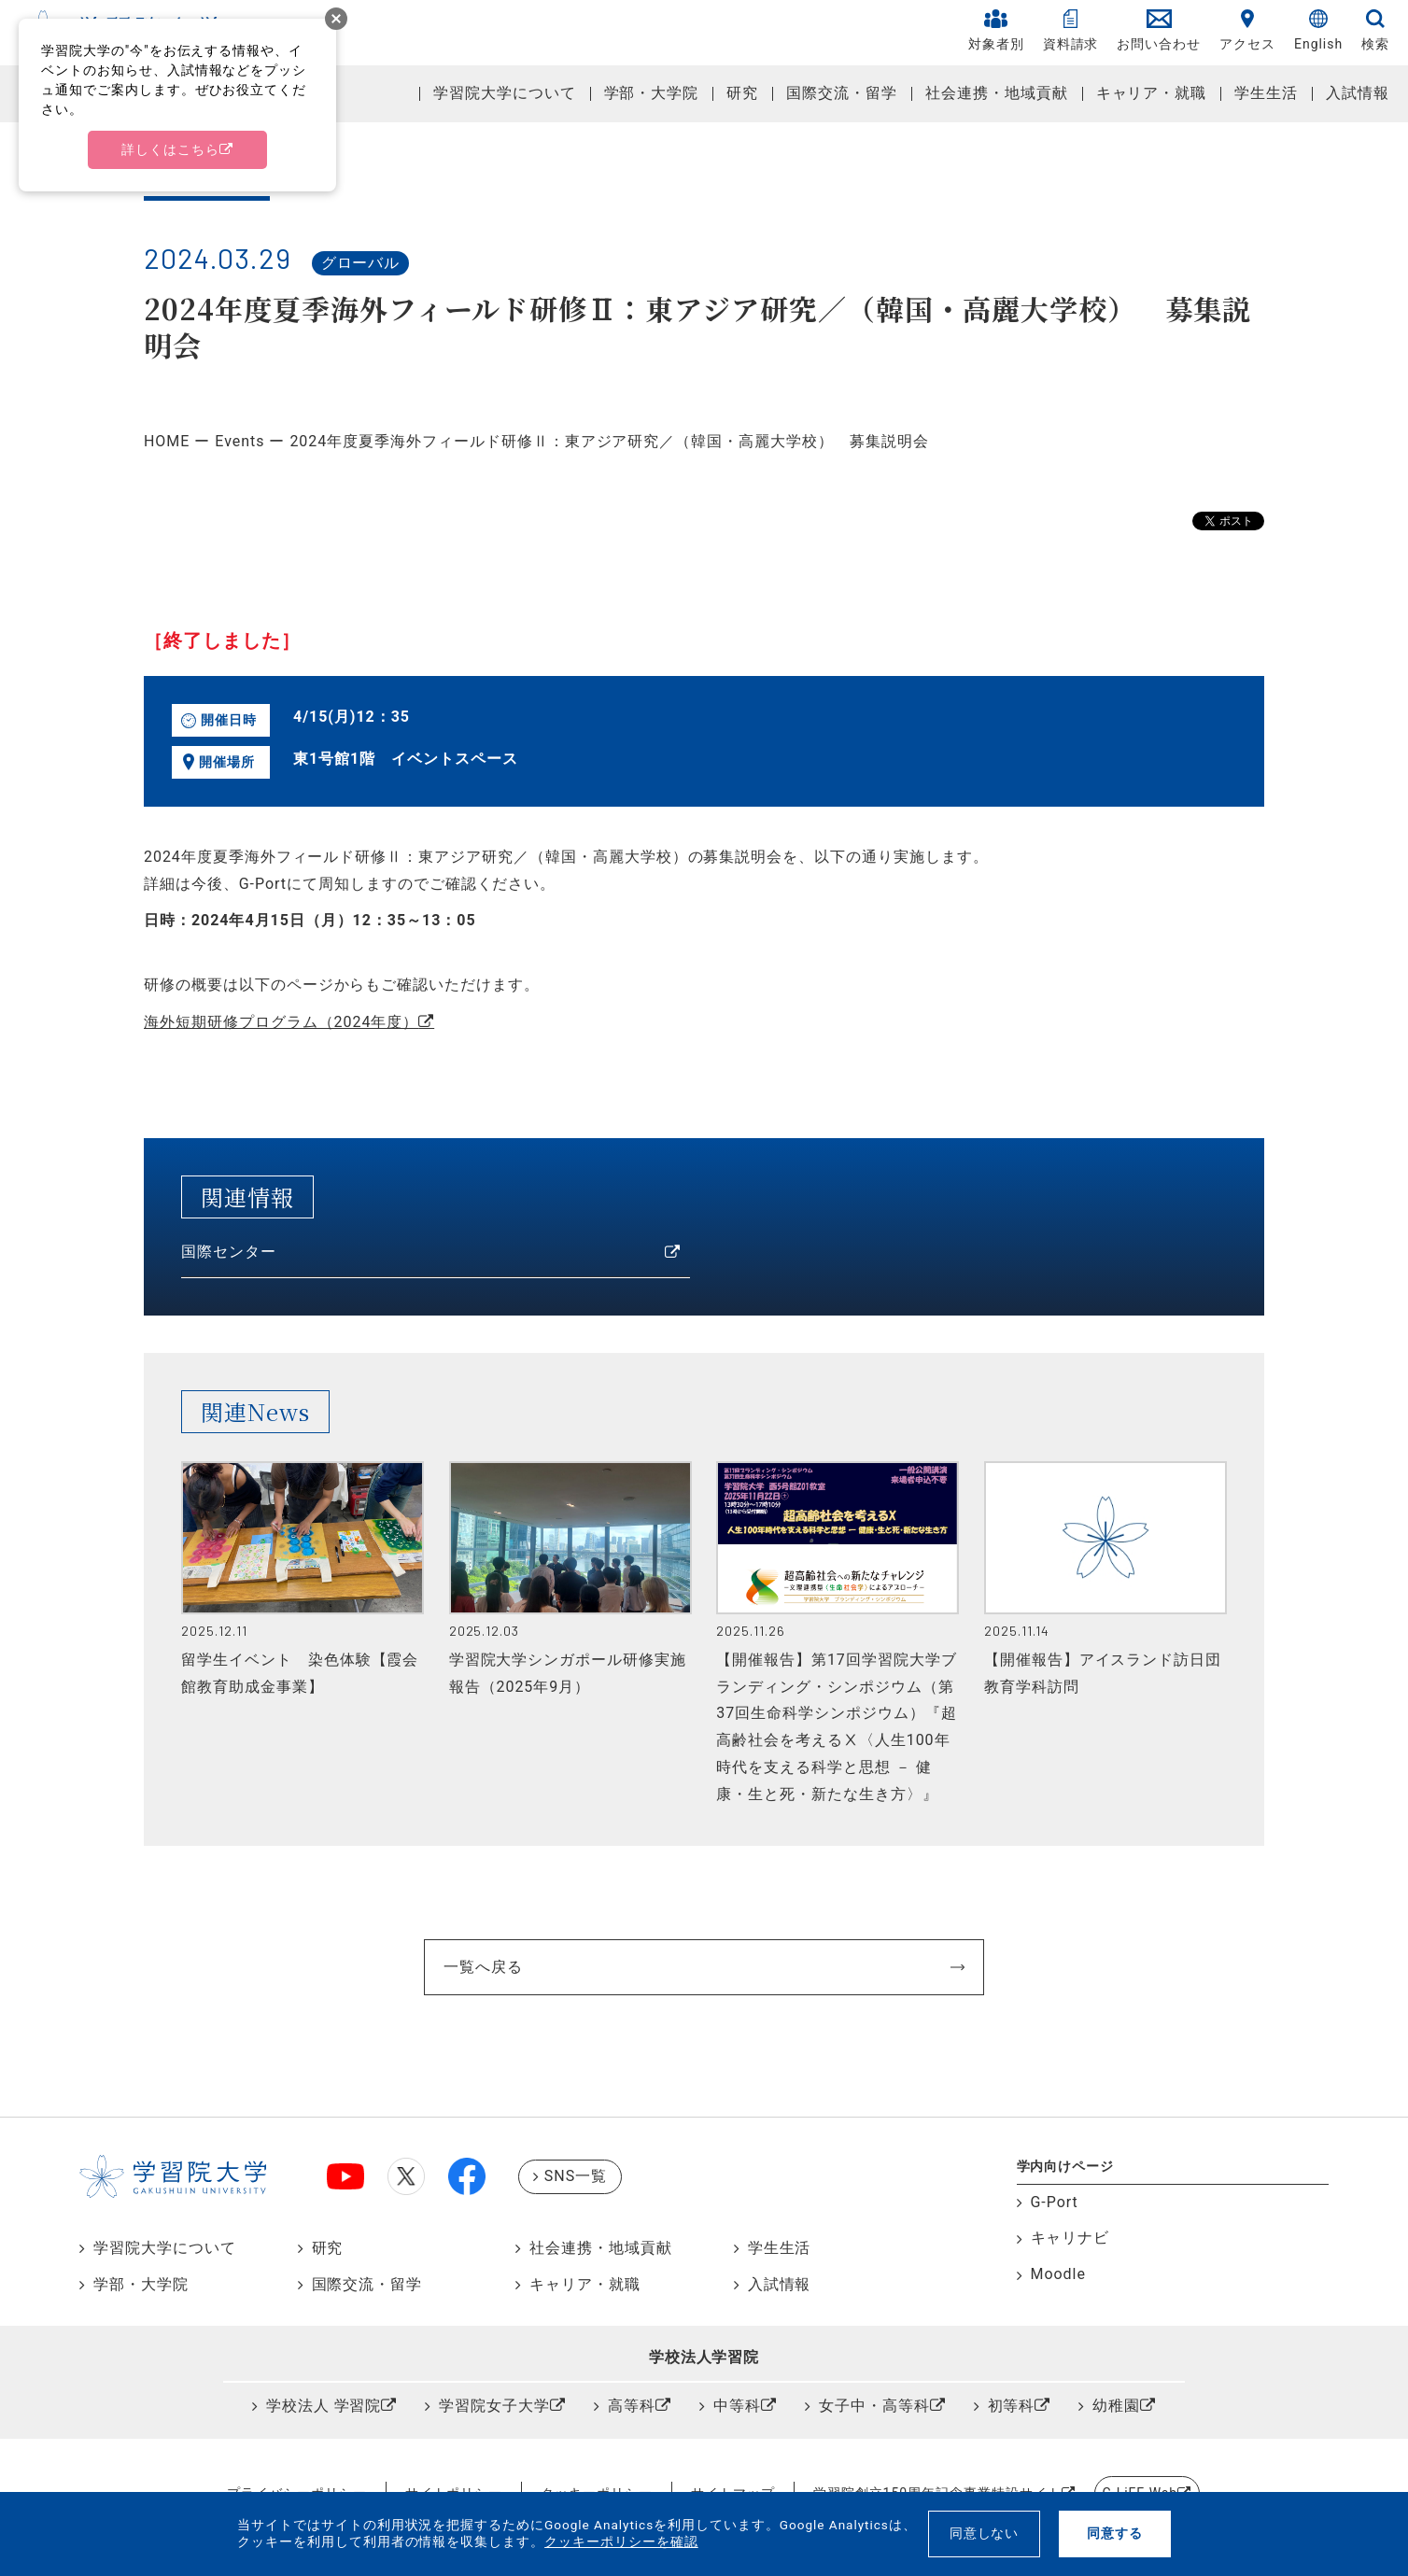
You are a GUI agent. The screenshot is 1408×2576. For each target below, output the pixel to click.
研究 (742, 93)
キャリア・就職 (1151, 93)
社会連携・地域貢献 (996, 93)
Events (239, 441)
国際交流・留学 (841, 93)
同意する (1115, 2533)
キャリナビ (1070, 2237)
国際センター (228, 1251)
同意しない (985, 2533)
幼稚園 (1116, 2405)
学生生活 (1266, 93)
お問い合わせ (1159, 30)
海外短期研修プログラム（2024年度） (281, 1022)
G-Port (1054, 2202)
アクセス (1247, 30)
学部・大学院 (651, 93)
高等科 (631, 2405)
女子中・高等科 (874, 2405)
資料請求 (1071, 30)
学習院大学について (504, 93)
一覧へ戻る (483, 1967)
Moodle (1058, 2274)
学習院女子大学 (494, 2405)
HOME (167, 441)
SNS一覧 (575, 2176)
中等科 (737, 2405)
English (1318, 30)
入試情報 (1357, 93)
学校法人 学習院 (324, 2405)
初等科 (1011, 2405)
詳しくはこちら (170, 149)
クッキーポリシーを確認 (621, 2541)
